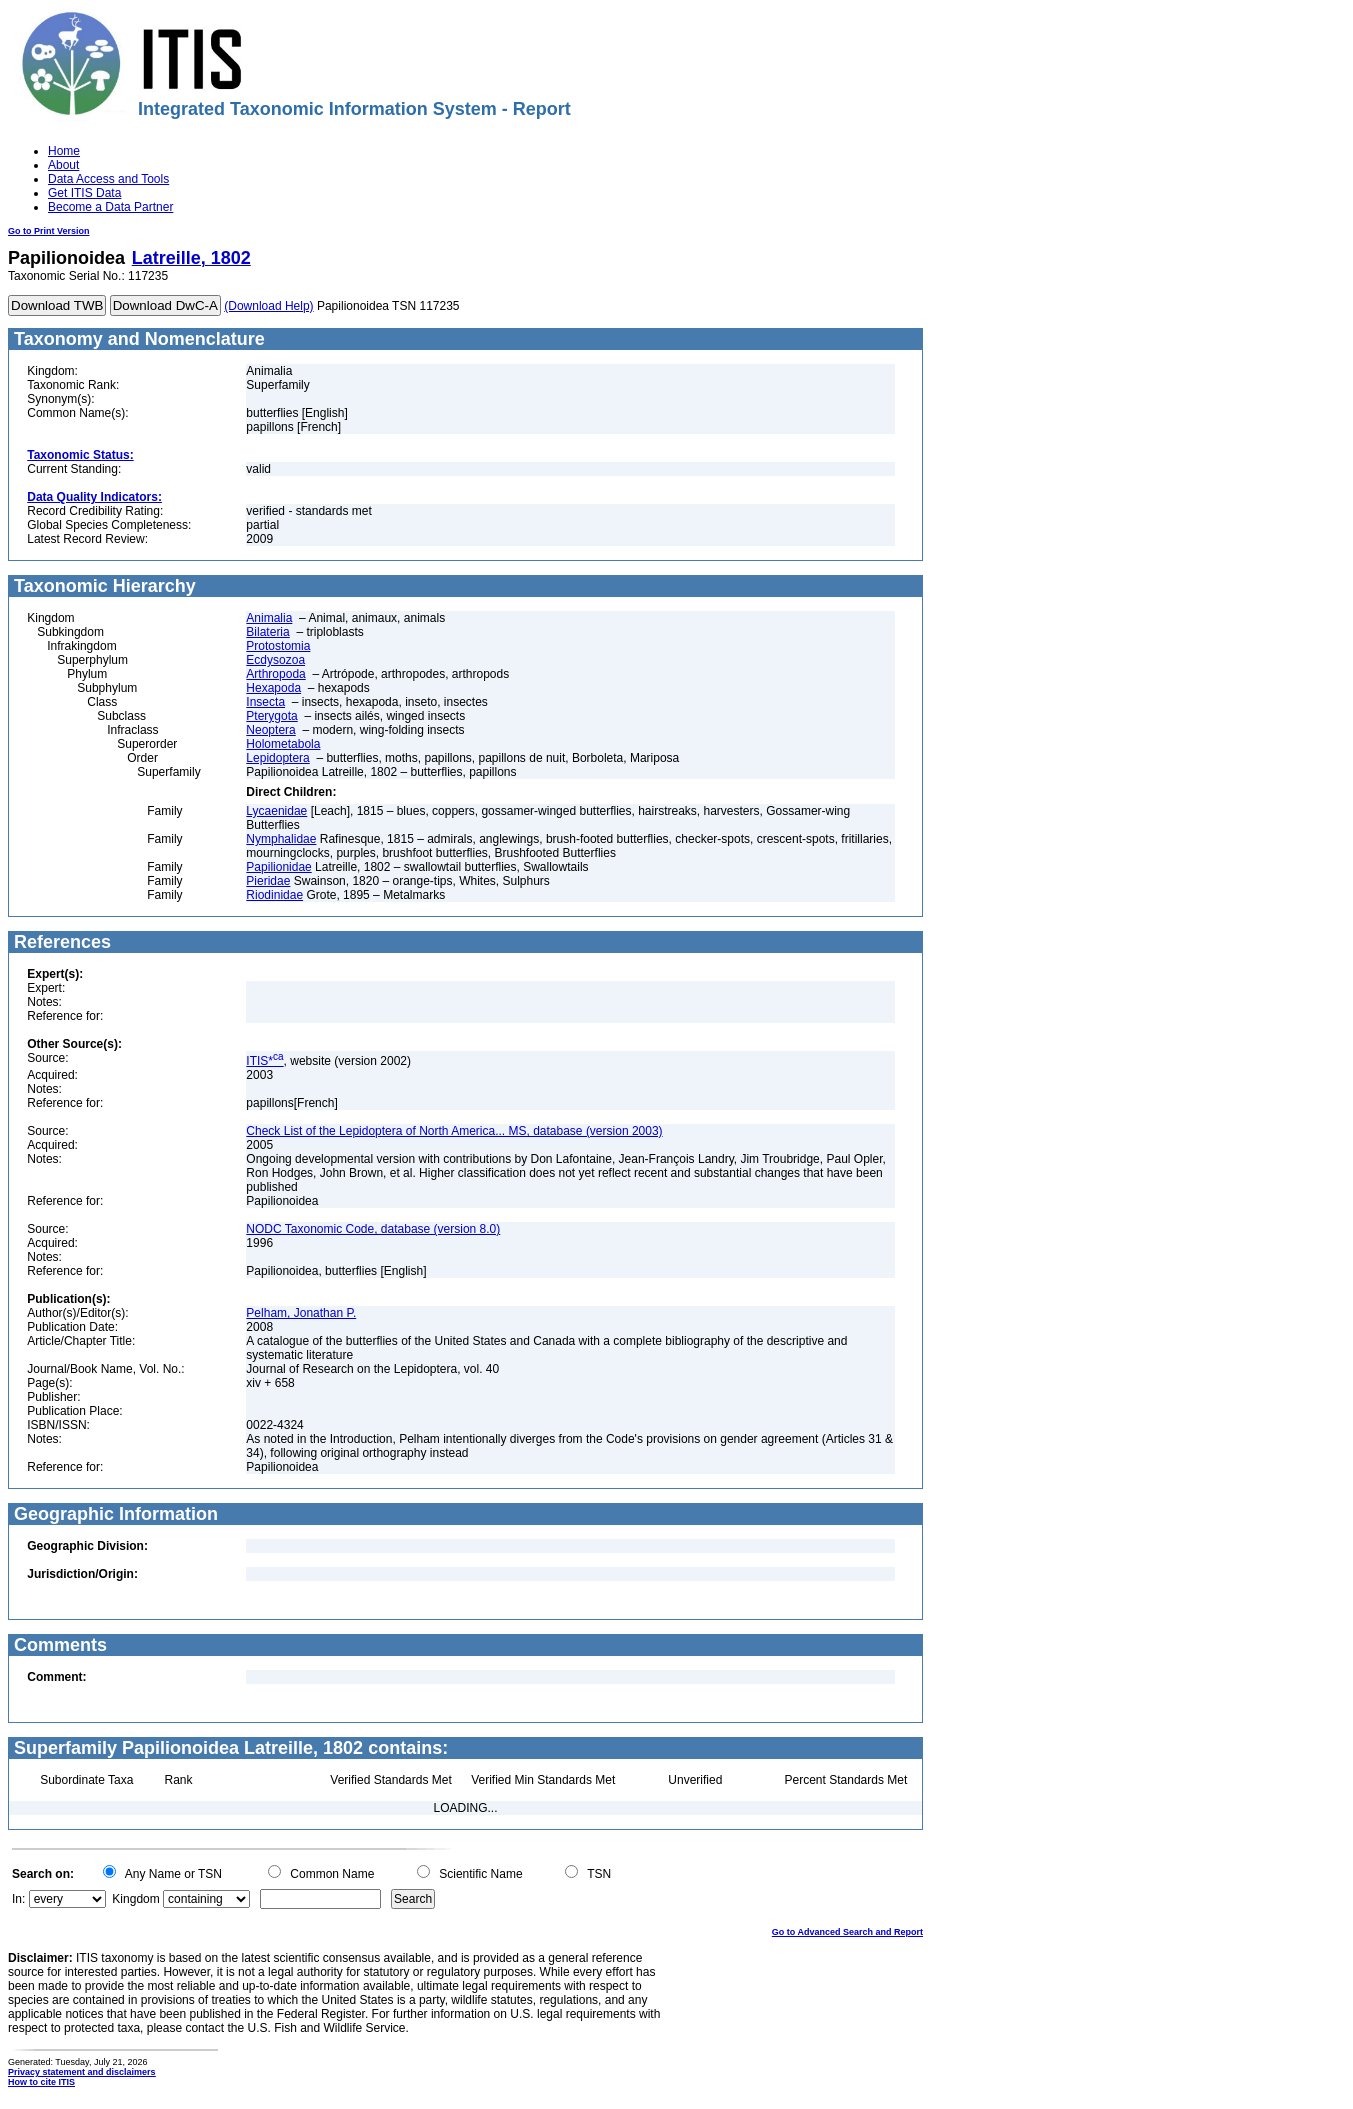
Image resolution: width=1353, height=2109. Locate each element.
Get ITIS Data (84, 193)
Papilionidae (278, 867)
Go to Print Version (49, 231)
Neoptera (270, 730)
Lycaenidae (276, 811)
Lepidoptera (277, 758)
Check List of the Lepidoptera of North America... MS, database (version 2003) (454, 1131)
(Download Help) (268, 306)
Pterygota (271, 716)
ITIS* (264, 1061)
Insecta (265, 702)
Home (64, 151)
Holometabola (283, 744)
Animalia (269, 618)
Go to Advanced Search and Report (847, 1932)
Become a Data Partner (110, 207)
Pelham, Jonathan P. (301, 1313)
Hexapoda (273, 688)
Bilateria (267, 632)
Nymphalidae (281, 839)
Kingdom (135, 1899)
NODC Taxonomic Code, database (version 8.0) (373, 1229)
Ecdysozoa (275, 660)
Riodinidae (274, 895)
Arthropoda (275, 674)
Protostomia (278, 646)
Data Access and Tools (108, 179)
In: (18, 1899)
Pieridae (268, 881)
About (63, 165)
